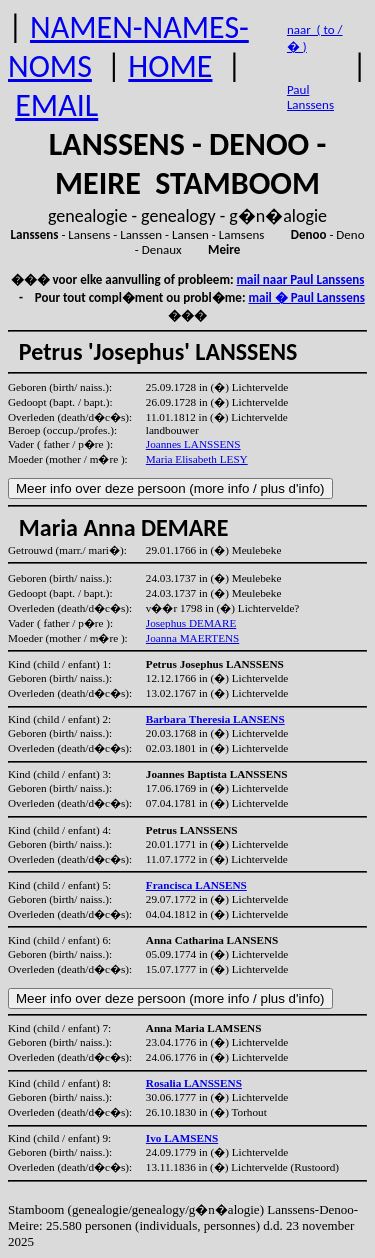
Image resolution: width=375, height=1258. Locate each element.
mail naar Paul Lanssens (301, 279)
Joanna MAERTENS (192, 638)
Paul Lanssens (310, 97)
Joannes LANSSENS (193, 444)
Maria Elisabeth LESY (197, 459)
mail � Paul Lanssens (306, 297)
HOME (170, 66)
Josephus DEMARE (191, 623)
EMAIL (56, 105)
